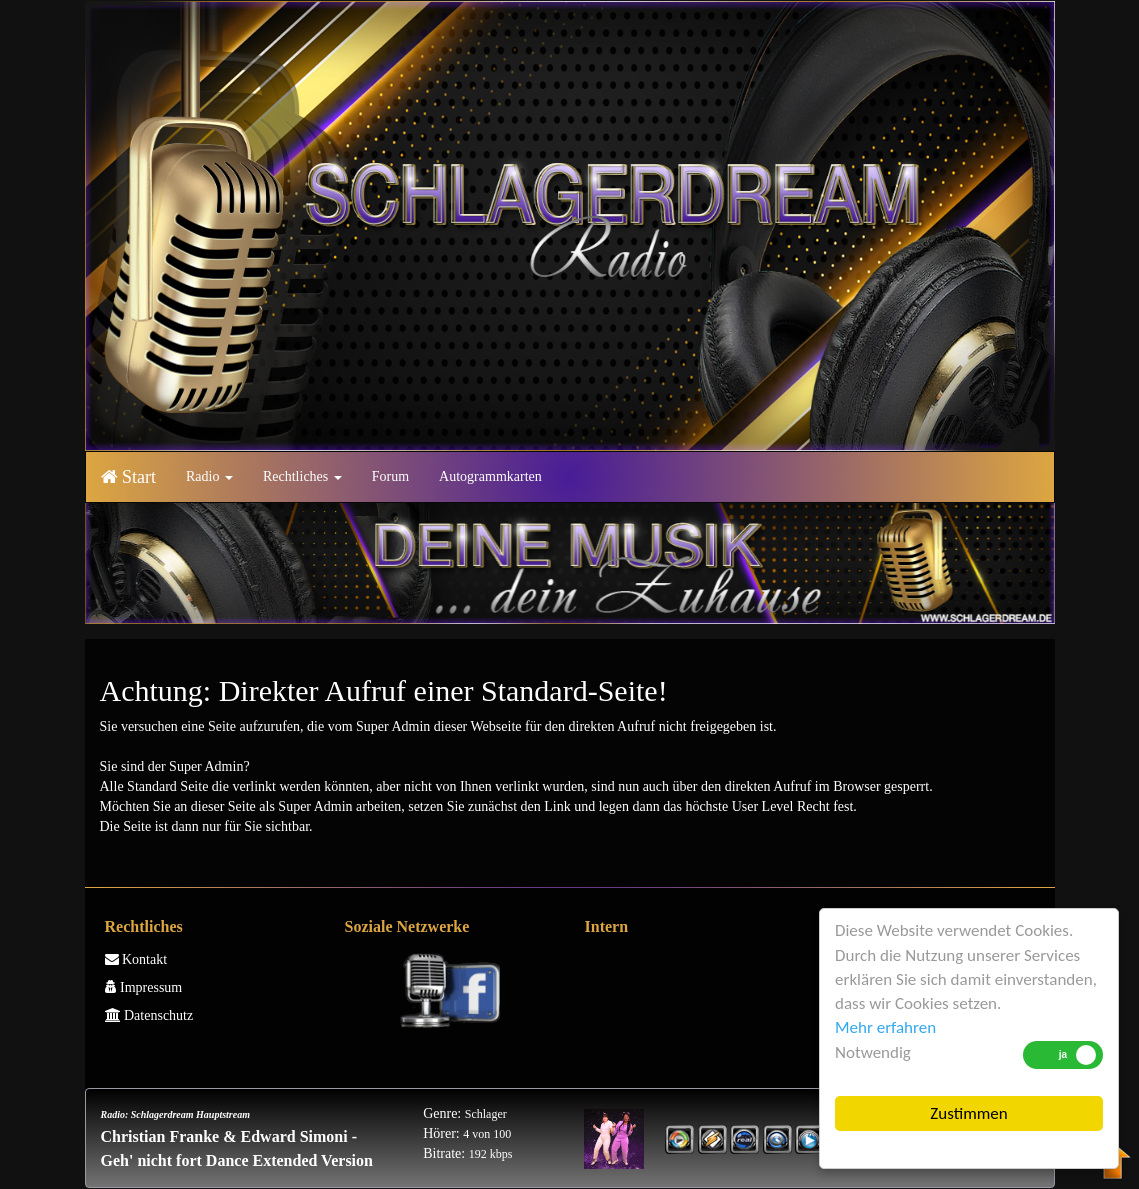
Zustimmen (968, 1113)
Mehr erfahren (885, 1027)
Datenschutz (149, 1015)
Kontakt (136, 959)
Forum (390, 476)
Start (129, 477)
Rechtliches (302, 476)
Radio (209, 476)
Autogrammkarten (490, 476)
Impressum (144, 987)
